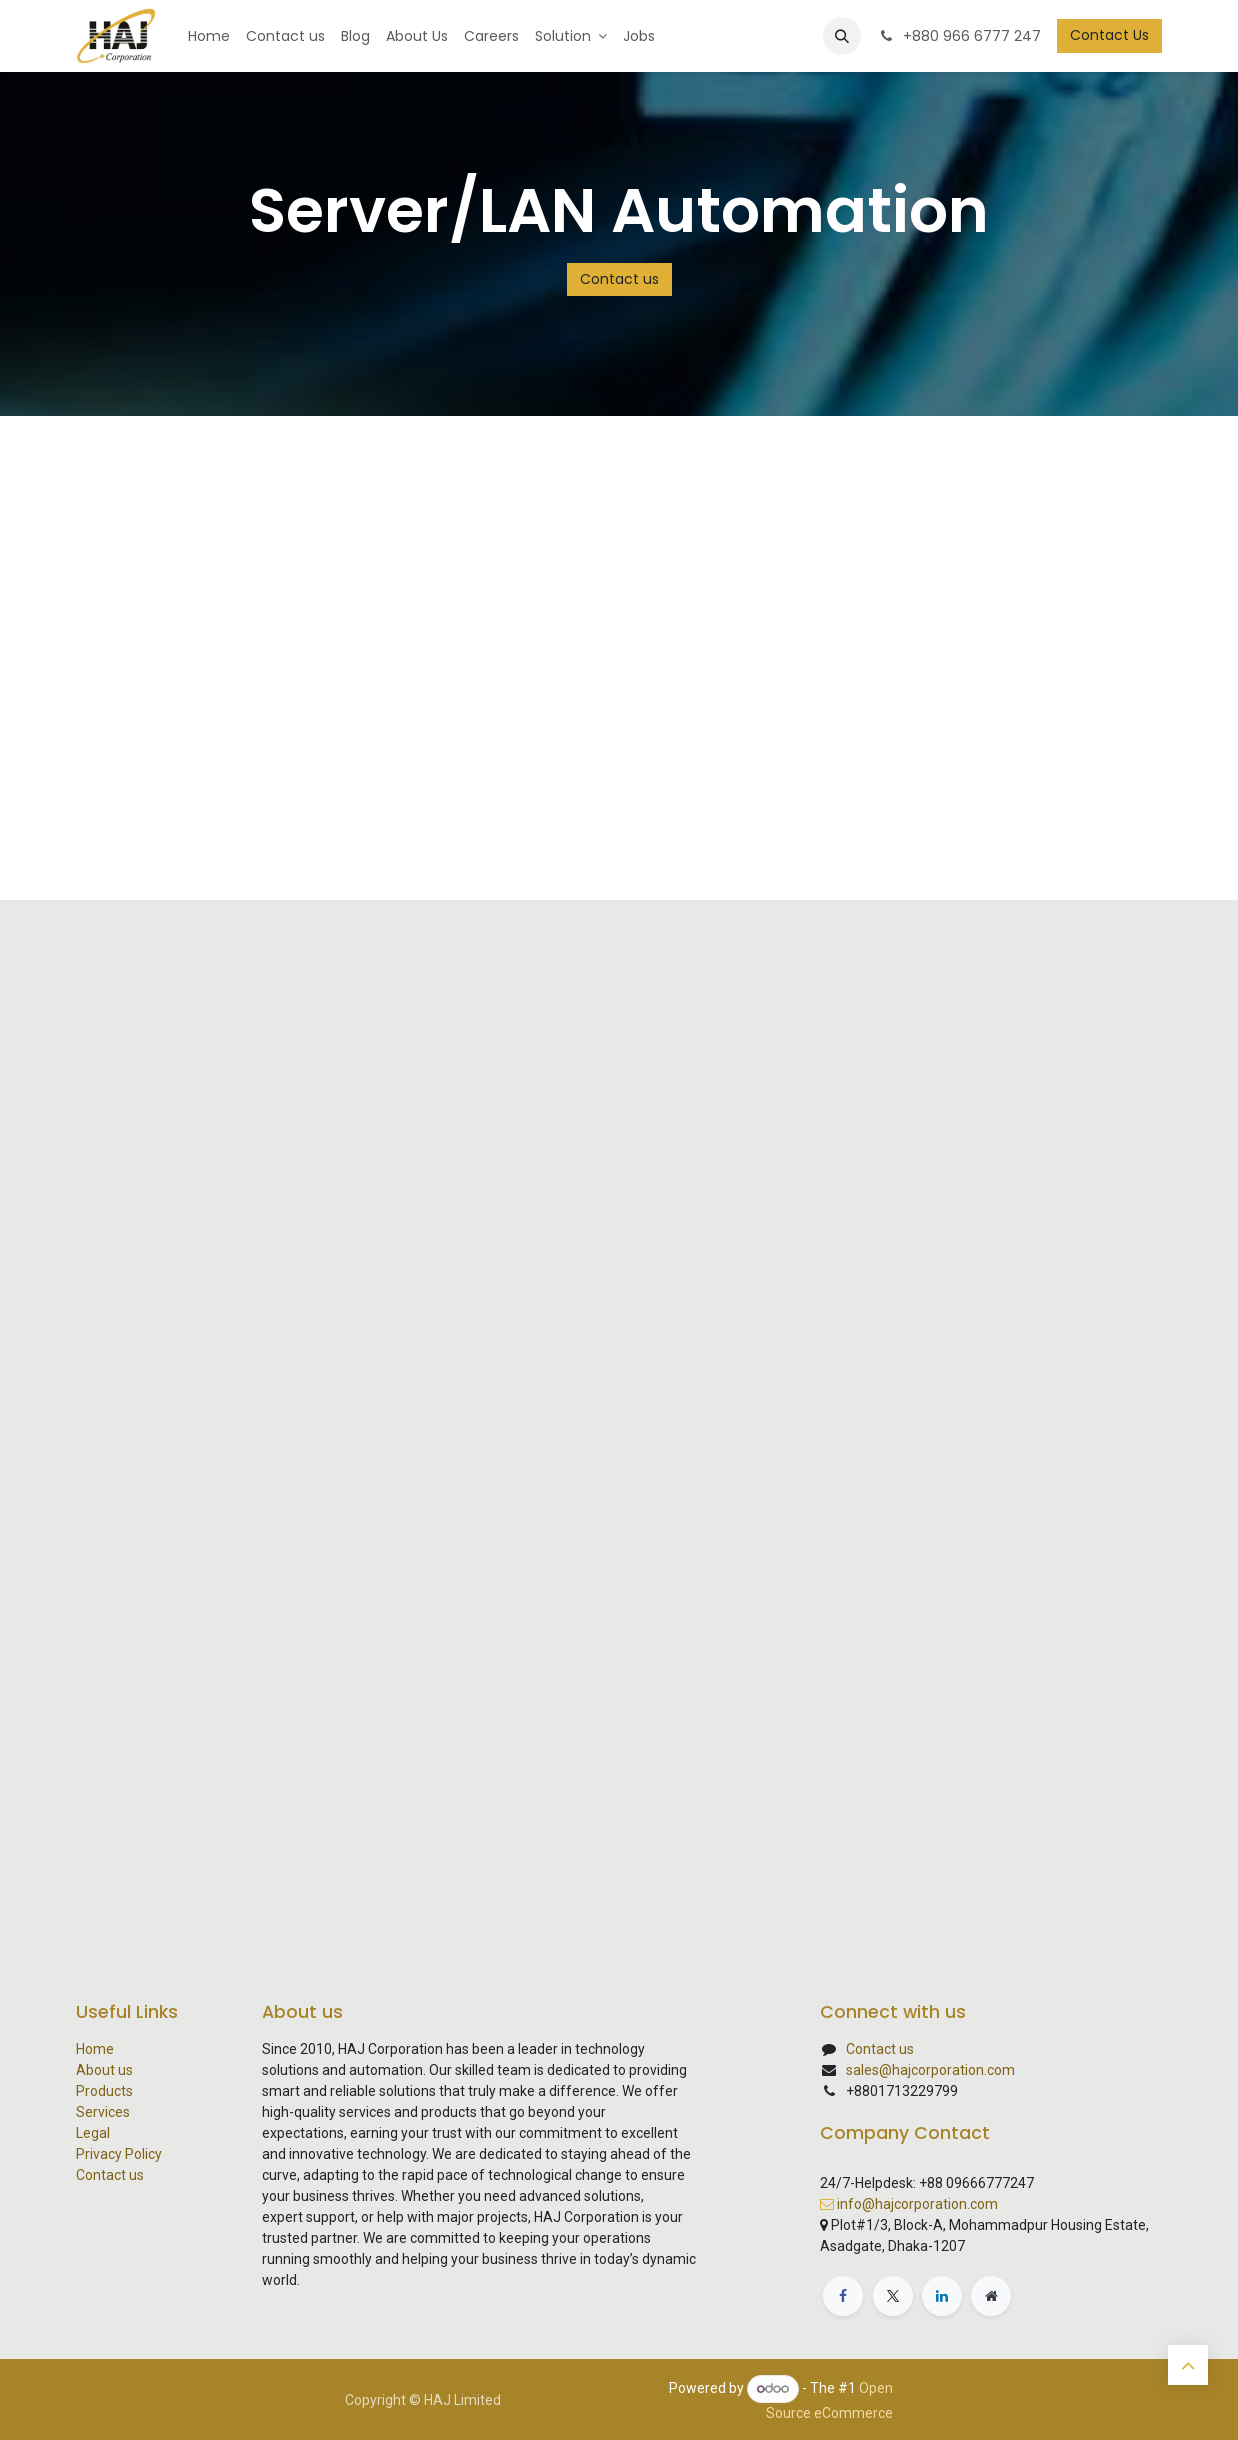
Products (104, 2091)
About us (104, 2070)
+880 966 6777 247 (959, 36)
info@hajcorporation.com (917, 2204)
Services (103, 2112)
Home (95, 2049)
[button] (842, 36)
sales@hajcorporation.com (930, 2070)
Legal (93, 2133)
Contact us (619, 279)
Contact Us (1109, 35)
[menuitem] (209, 36)
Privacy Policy (119, 2154)
